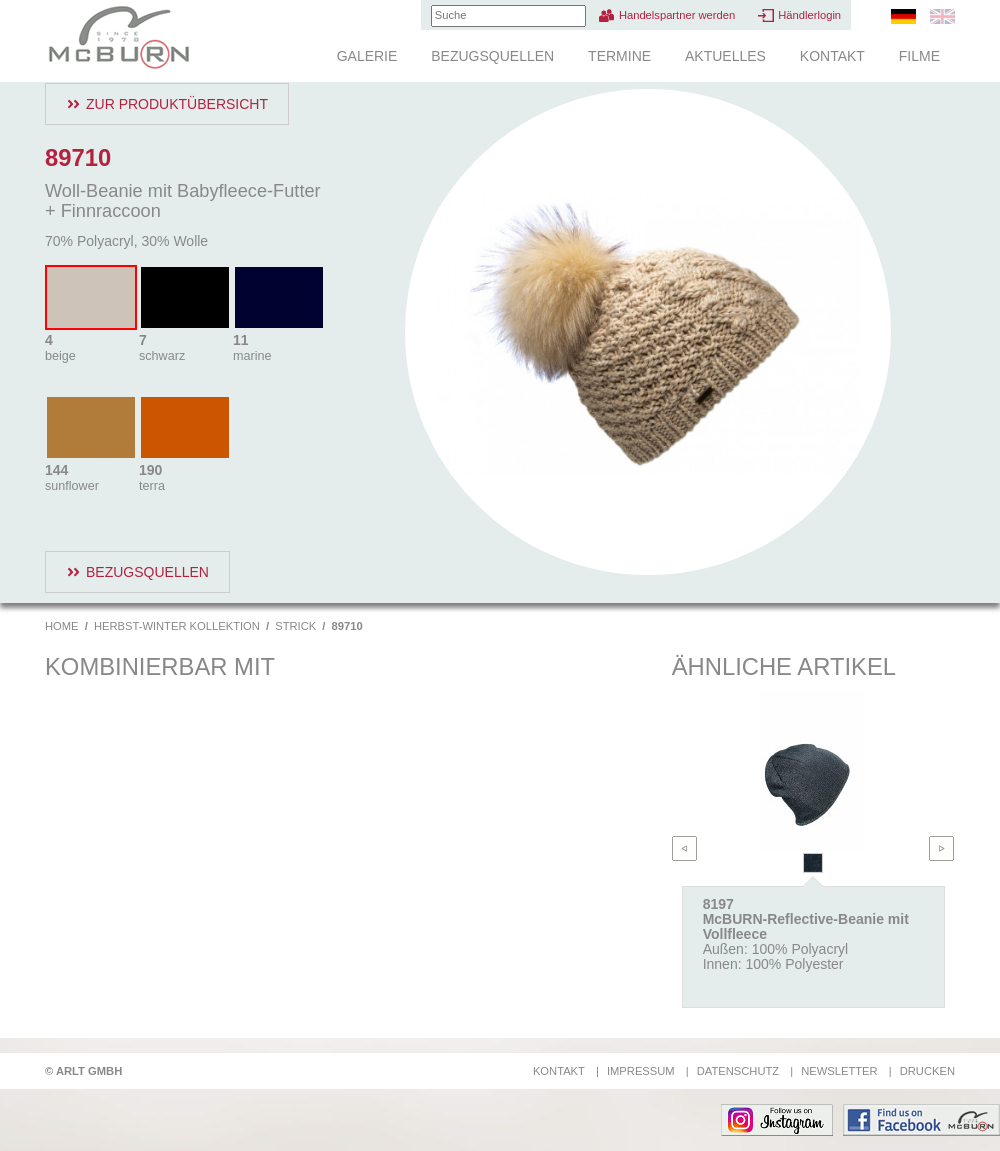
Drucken (927, 1071)
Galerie (367, 56)
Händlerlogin (809, 15)
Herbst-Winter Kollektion (177, 626)
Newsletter (839, 1071)
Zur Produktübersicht (177, 104)
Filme (919, 56)
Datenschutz (738, 1071)
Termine (619, 56)
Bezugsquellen (492, 56)
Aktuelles (725, 56)
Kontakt (832, 56)
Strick (295, 626)
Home (62, 626)
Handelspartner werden (677, 15)
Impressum (641, 1071)
